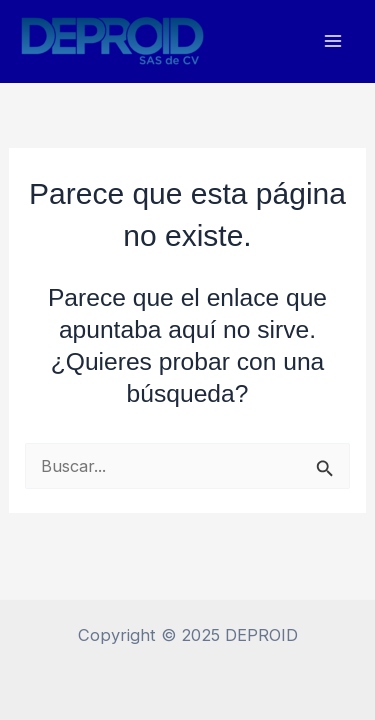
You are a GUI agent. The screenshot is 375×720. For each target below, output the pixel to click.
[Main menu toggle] (332, 41)
